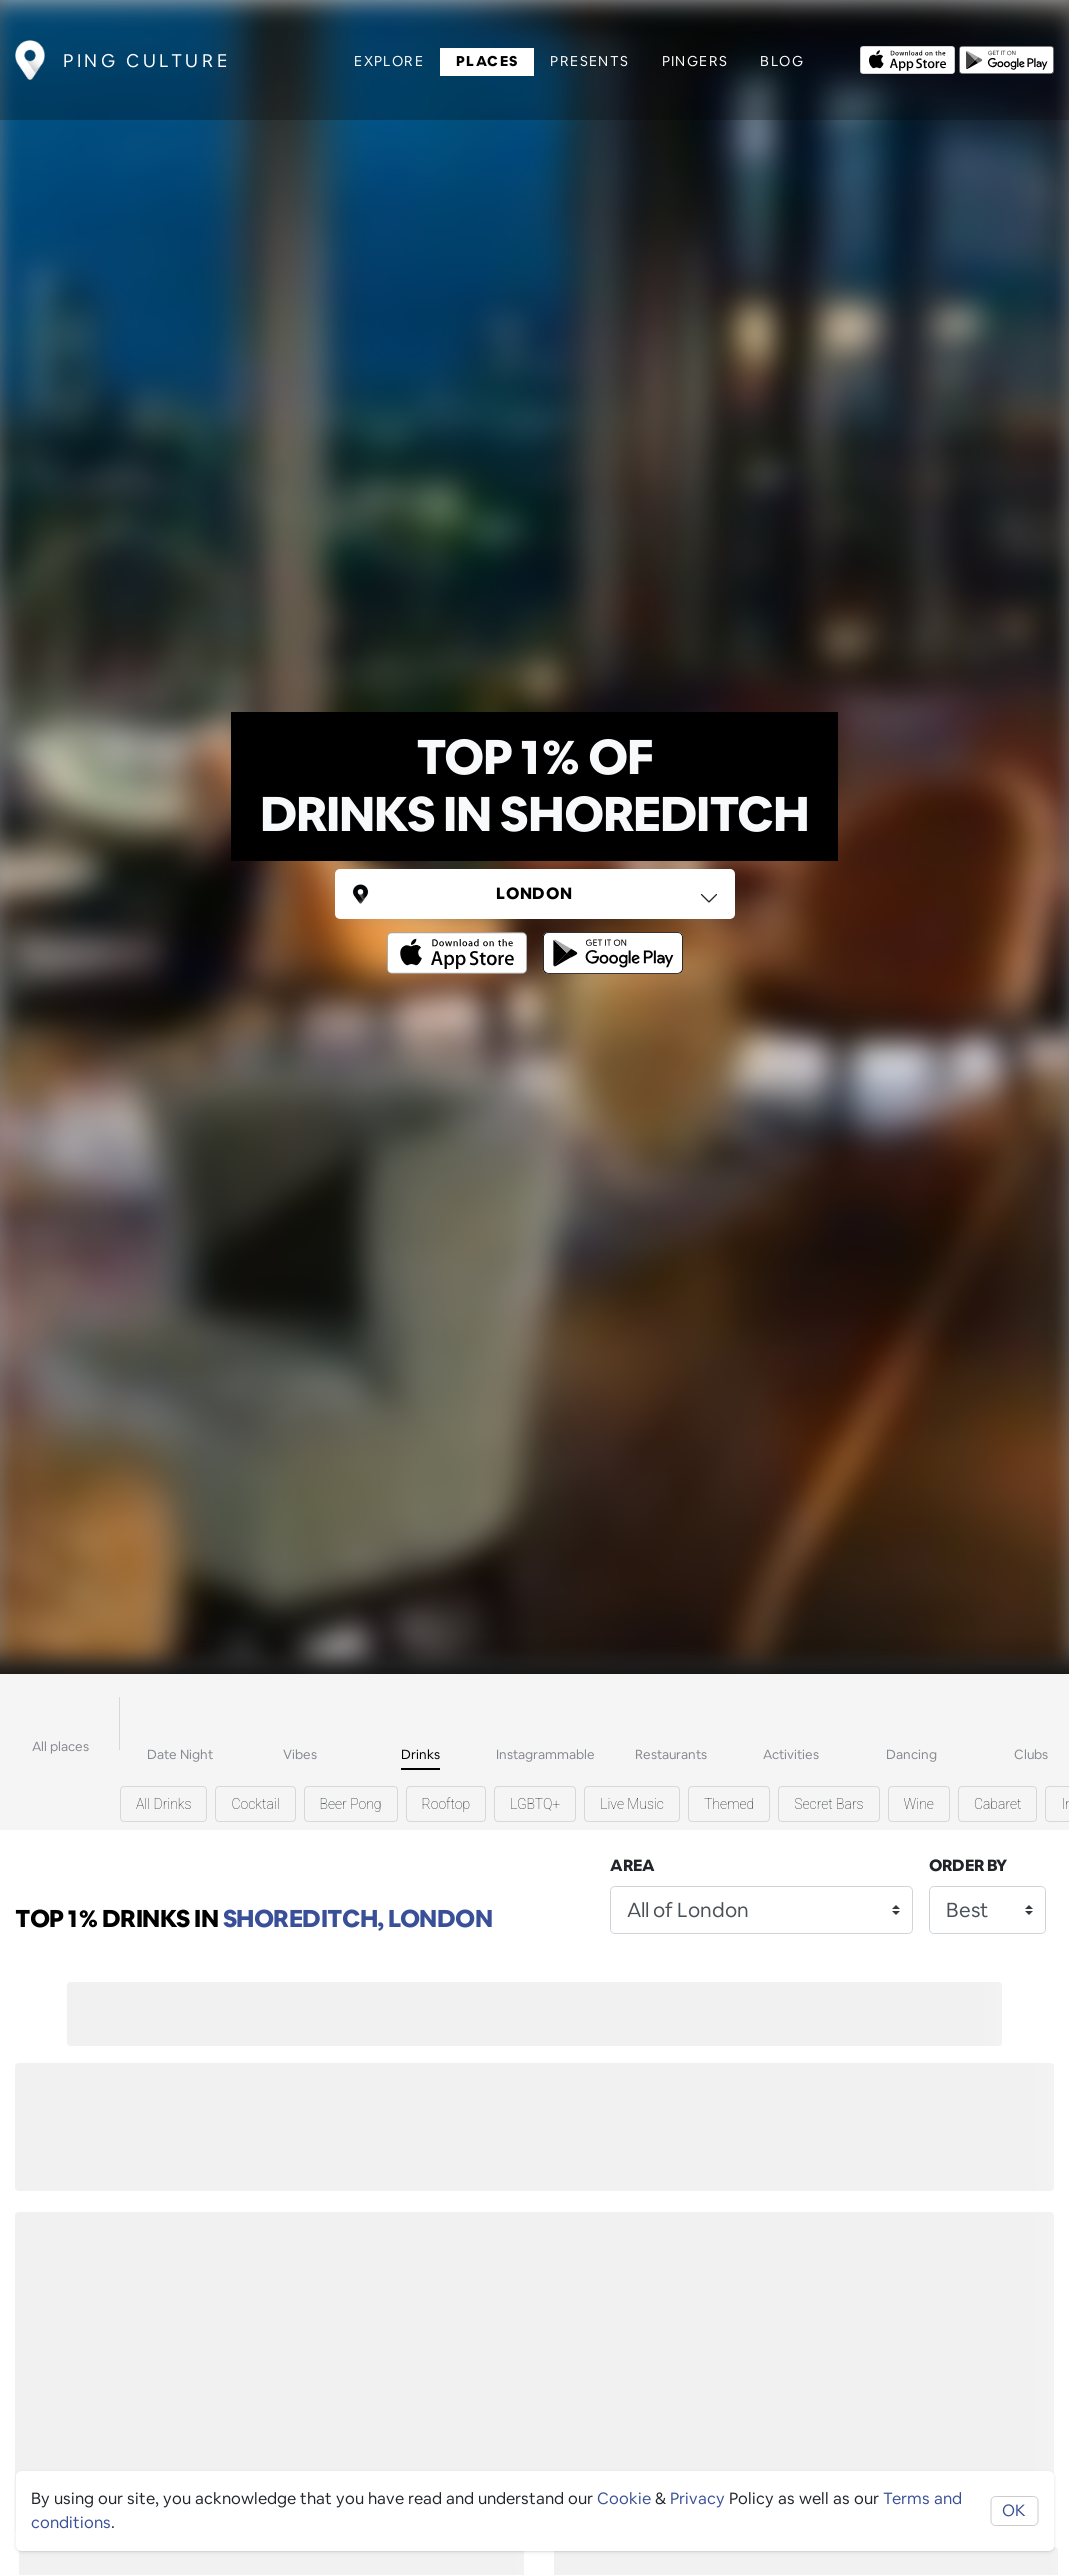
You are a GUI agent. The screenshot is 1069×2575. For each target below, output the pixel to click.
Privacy (697, 2498)
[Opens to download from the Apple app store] (907, 58)
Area (632, 1865)
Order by (968, 1865)
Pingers (695, 61)
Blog (782, 61)
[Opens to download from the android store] (1006, 58)
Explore (389, 61)
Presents (589, 61)
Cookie (624, 2498)
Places (487, 61)
